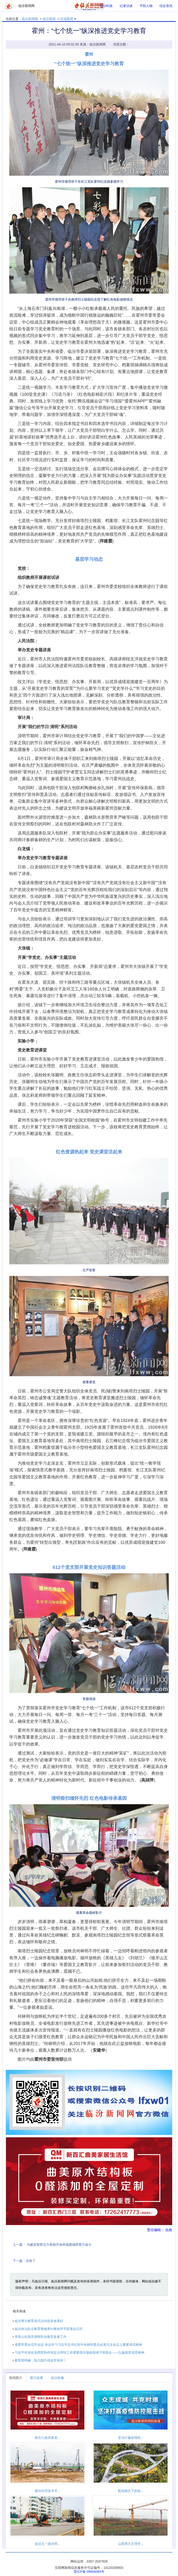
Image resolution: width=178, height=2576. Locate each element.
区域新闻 (66, 19)
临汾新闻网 (30, 19)
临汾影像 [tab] (57, 2378)
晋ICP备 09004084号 (89, 2571)
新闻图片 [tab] (15, 2378)
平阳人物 (146, 6)
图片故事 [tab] (36, 2378)
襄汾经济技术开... (47, 2491)
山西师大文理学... (130, 2544)
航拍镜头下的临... (130, 2491)
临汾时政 (106, 6)
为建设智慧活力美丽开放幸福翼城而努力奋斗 (59, 2244)
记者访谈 (126, 6)
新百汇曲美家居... (47, 2438)
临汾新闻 (49, 19)
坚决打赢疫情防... (130, 2438)
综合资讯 (165, 6)
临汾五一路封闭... (47, 2544)
